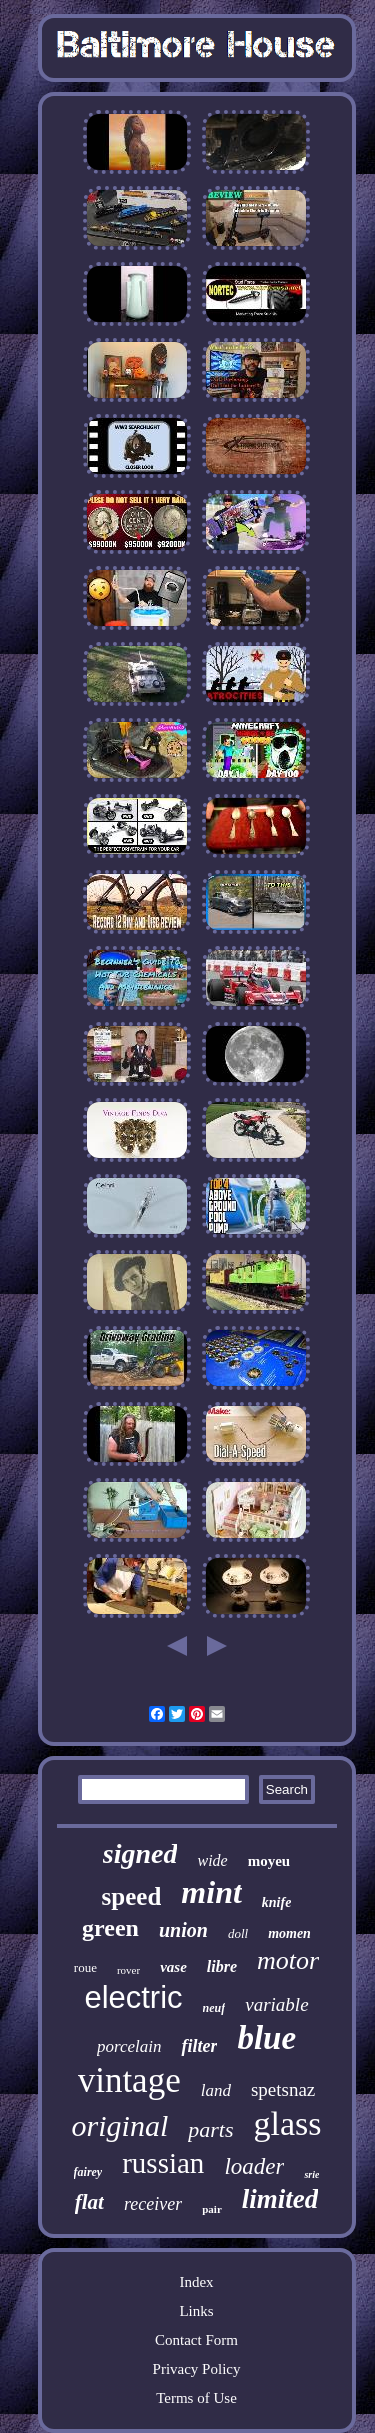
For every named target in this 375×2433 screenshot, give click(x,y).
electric (133, 1997)
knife (277, 1902)
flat (89, 2202)
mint (211, 1892)
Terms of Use (196, 2398)
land (216, 2090)
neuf (214, 2008)
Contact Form (196, 2340)
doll (238, 1933)
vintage (129, 2080)
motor (288, 1960)
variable (276, 2004)
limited (280, 2199)
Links (196, 2311)
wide (212, 1860)
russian (163, 2163)
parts (210, 2129)
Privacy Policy (197, 2369)
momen (289, 1933)
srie (311, 2174)
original (120, 2125)
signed (140, 1853)
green (110, 1928)
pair (212, 2209)
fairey (88, 2172)
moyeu (269, 1861)
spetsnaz (283, 2089)
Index (196, 2282)
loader (254, 2166)
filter (199, 2046)
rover (128, 1970)
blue (266, 2038)
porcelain (129, 2046)
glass (287, 2123)
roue (85, 1967)
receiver (153, 2204)
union (183, 1930)
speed (132, 1896)
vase (173, 1967)
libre (222, 1966)
